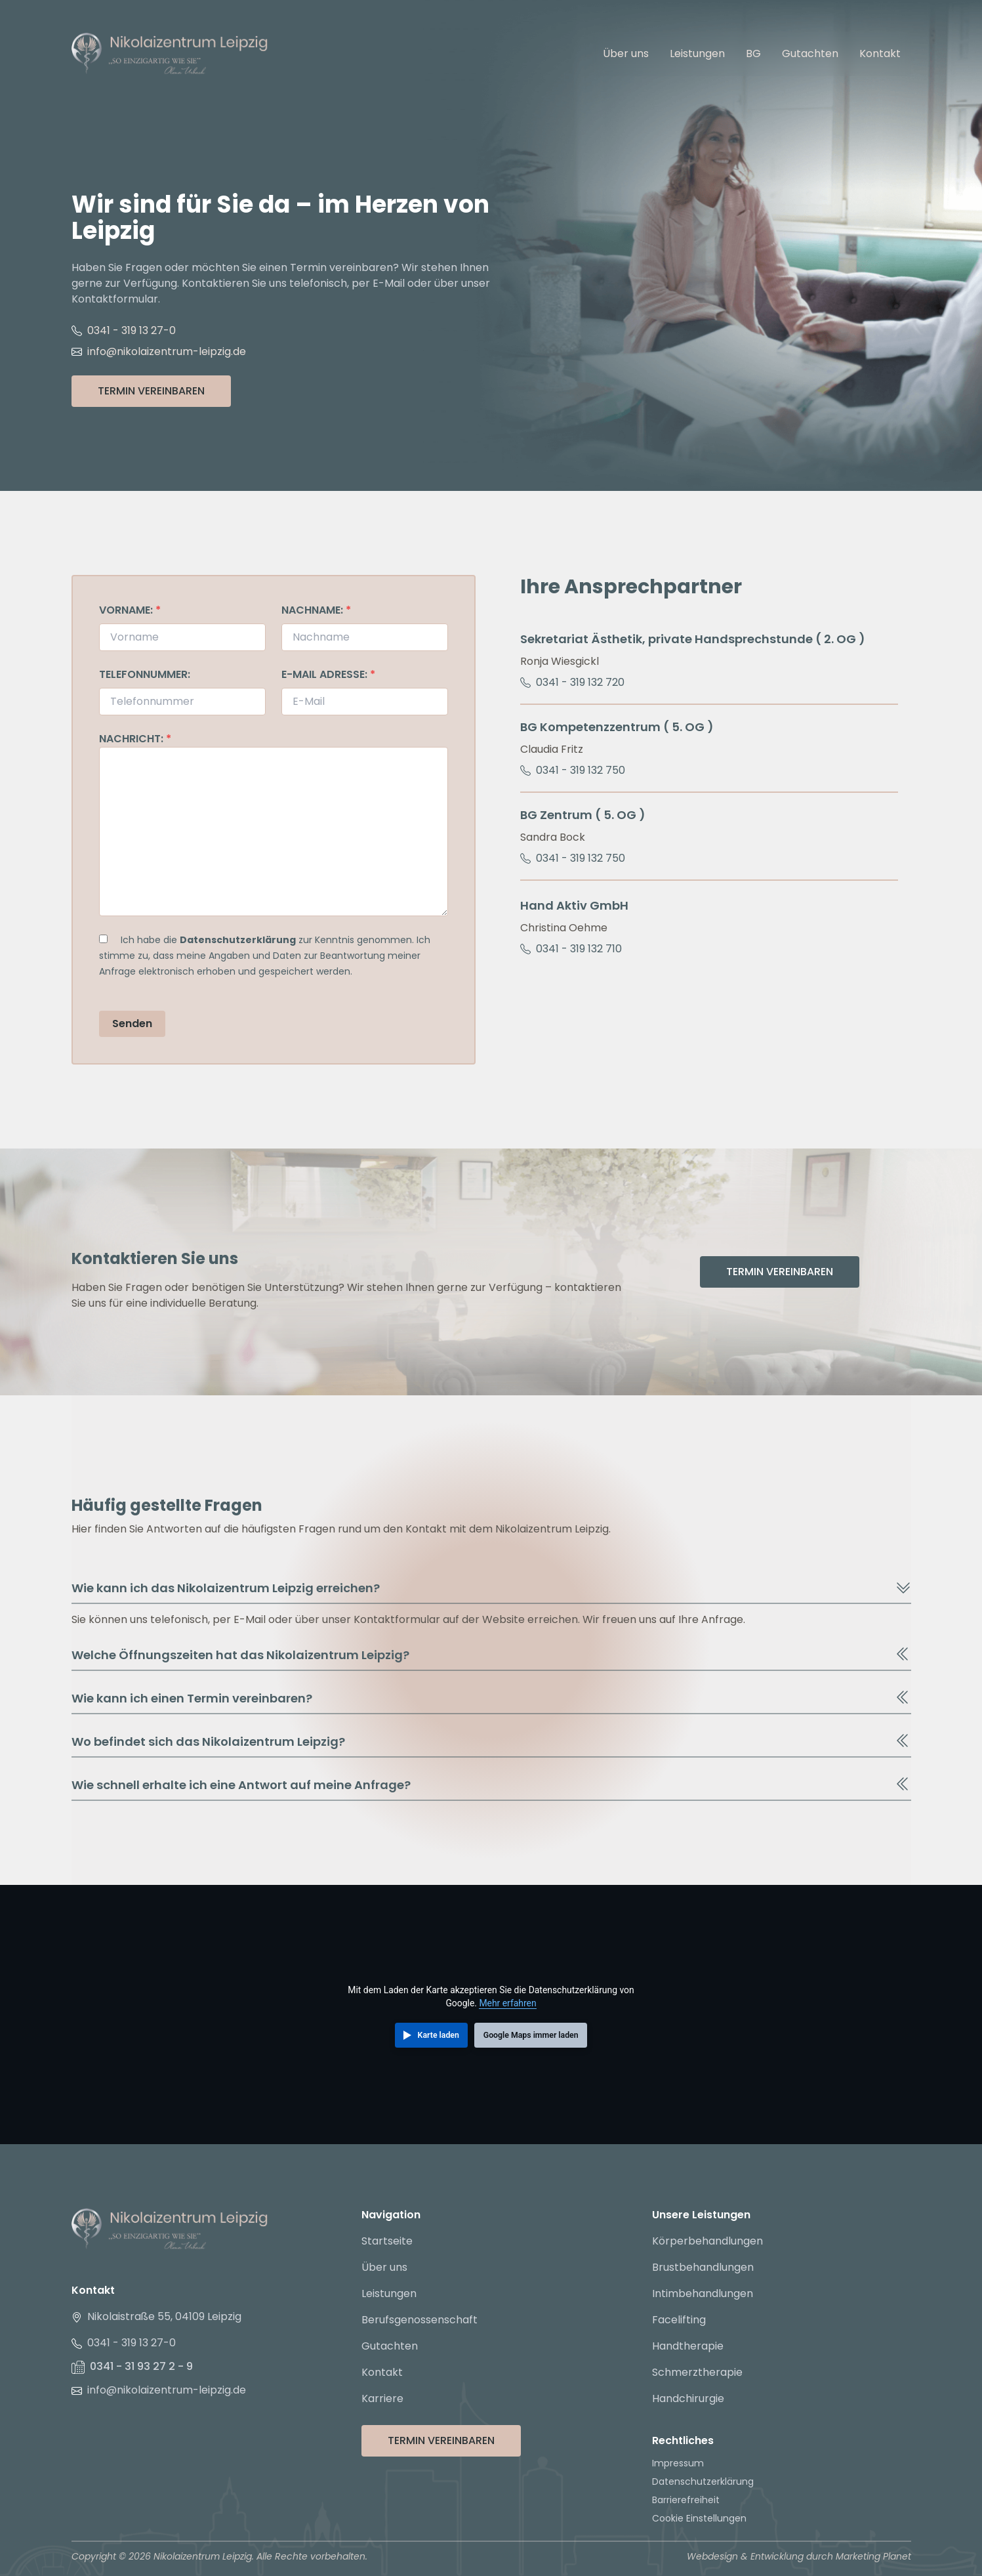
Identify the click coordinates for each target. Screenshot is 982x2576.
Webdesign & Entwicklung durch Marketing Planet (799, 2556)
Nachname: (316, 610)
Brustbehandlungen (703, 2267)
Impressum (678, 2463)
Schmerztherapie (697, 2372)
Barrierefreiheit (686, 2499)
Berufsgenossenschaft (419, 2319)
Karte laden (438, 2035)
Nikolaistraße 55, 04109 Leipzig (156, 2316)
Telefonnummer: (144, 674)
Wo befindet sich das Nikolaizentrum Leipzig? (491, 1741)
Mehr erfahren (507, 2003)
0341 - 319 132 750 (572, 770)
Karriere (382, 2398)
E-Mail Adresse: (328, 674)
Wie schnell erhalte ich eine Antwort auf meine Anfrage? (491, 1784)
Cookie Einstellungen (699, 2518)
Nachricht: (135, 738)
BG (753, 53)
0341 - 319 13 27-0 (124, 330)
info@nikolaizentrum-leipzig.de (159, 351)
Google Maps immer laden (531, 2035)
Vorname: (130, 610)
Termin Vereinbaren (151, 390)
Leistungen (697, 53)
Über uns (626, 53)
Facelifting (679, 2319)
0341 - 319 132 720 (572, 682)
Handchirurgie (688, 2398)
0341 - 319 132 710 (571, 948)
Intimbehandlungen (702, 2293)
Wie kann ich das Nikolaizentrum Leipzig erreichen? (491, 1587)
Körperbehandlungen (707, 2241)
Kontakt (880, 53)
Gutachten (810, 53)
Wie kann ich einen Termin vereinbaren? (491, 1697)
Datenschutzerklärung (238, 939)
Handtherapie (688, 2346)
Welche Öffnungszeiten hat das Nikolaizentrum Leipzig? (491, 1654)
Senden (132, 1023)
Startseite (387, 2241)
